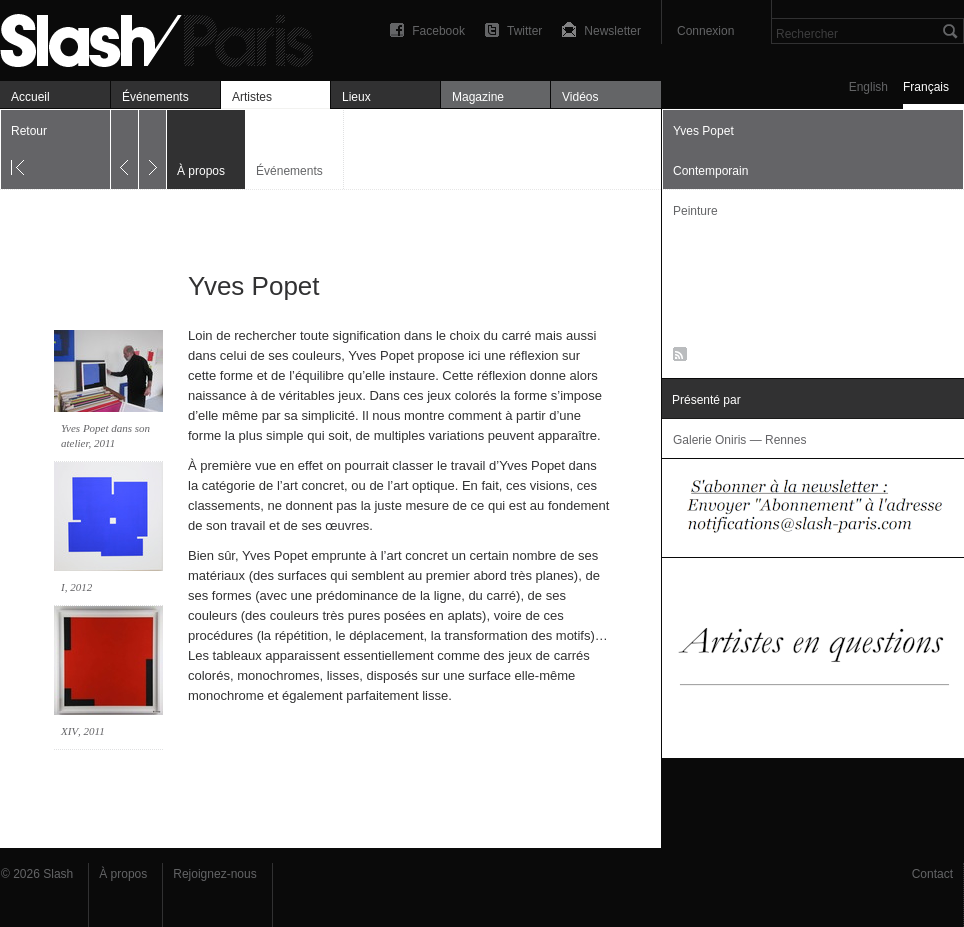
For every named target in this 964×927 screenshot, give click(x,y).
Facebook (438, 31)
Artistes (252, 97)
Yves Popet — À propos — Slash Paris (165, 37)
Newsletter (612, 31)
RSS (676, 358)
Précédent (124, 149)
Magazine (478, 97)
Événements (155, 97)
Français (926, 87)
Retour (29, 131)
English (868, 87)
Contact (932, 874)
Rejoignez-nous (214, 874)
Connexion (705, 31)
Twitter (524, 31)
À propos (123, 874)
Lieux (356, 97)
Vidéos (580, 97)
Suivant (152, 149)
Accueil (30, 97)
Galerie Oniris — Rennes (739, 440)
